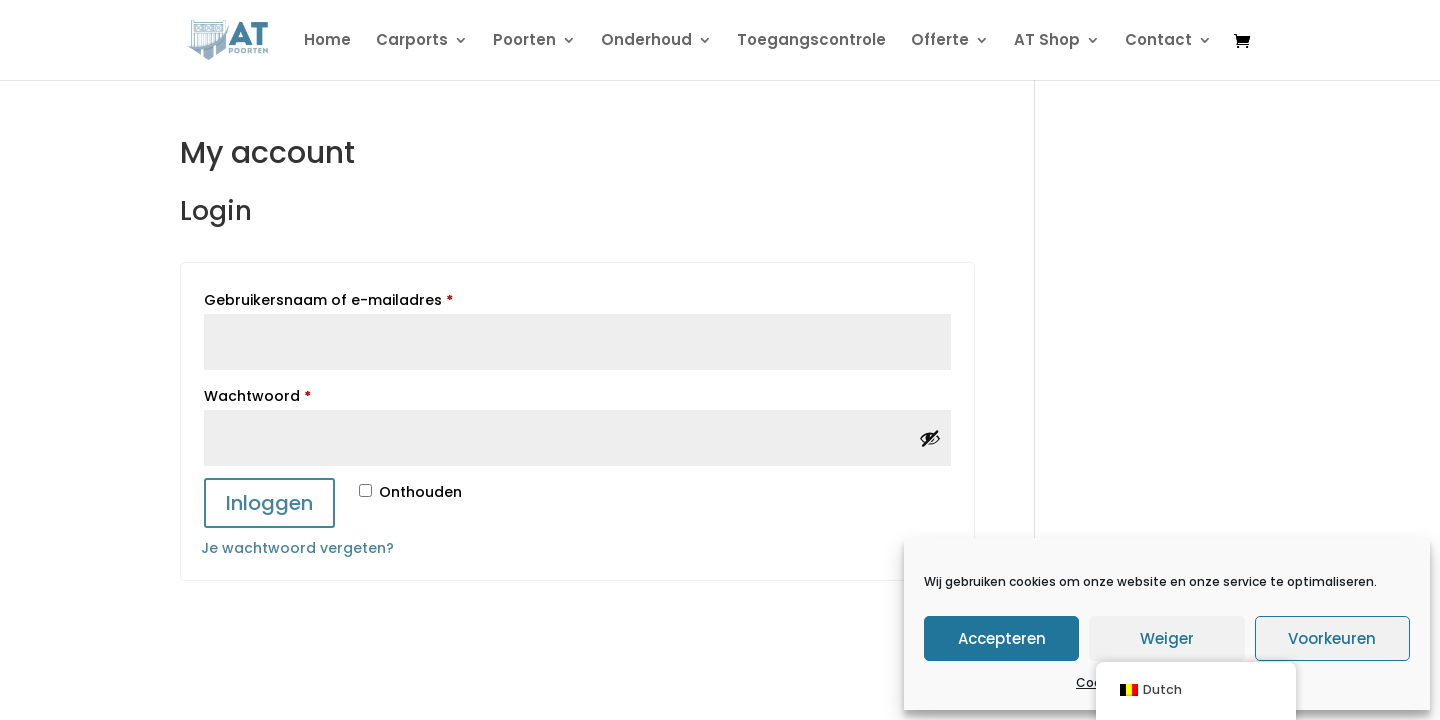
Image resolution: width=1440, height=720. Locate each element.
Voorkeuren (1332, 638)
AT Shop (1047, 41)
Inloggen (269, 503)
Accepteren (1002, 638)
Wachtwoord (282, 394)
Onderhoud (646, 41)
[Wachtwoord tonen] (930, 438)
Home (327, 41)
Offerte (940, 41)
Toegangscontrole (811, 41)
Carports (412, 41)
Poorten (524, 41)
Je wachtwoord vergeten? (297, 548)
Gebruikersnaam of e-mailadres (353, 298)
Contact (1158, 41)
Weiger (1167, 638)
